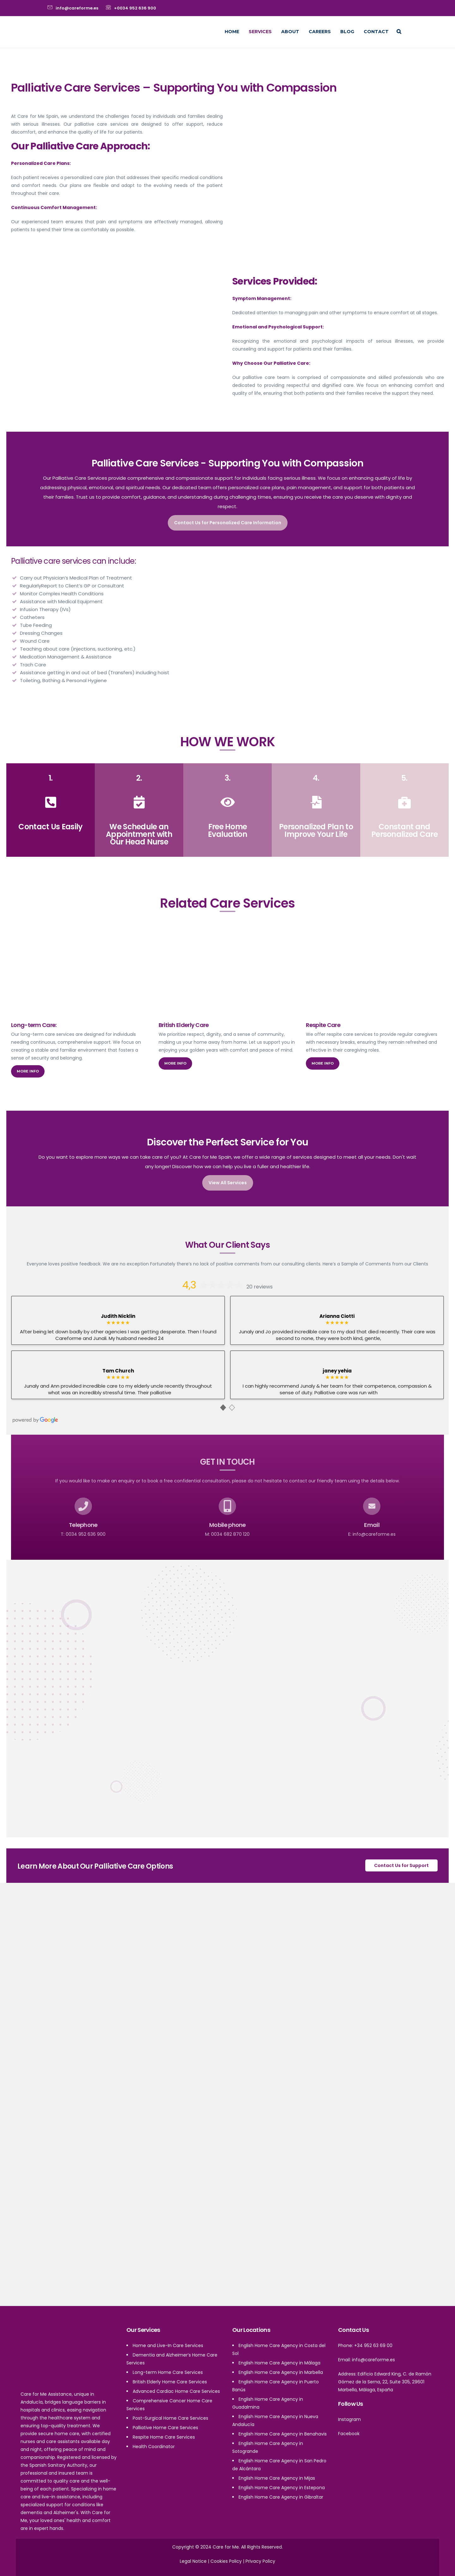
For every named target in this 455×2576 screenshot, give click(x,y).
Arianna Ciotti (337, 1316)
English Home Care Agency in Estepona (282, 2487)
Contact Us (353, 2330)
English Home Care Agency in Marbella (281, 2372)
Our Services (143, 2330)
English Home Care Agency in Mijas (277, 2478)
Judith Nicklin (118, 1316)
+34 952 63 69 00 (373, 2345)
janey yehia (337, 1370)
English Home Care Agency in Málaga (279, 2363)
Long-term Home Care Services (168, 2372)
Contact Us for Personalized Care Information (227, 522)
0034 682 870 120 (230, 1534)
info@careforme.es (77, 8)
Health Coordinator (154, 2446)
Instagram (349, 2419)
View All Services (228, 1183)
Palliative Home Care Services (165, 2427)
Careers (320, 31)
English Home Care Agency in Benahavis (283, 2434)
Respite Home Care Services (164, 2437)
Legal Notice (193, 2561)
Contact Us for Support (401, 1865)
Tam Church (118, 1370)
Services (260, 31)
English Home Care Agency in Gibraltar (281, 2497)
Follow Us (350, 2404)
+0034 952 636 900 (135, 8)
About (290, 31)
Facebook (349, 2433)
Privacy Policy (260, 2561)
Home (232, 31)
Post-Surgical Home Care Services (170, 2418)
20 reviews (259, 1286)
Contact (376, 31)
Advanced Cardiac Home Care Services (176, 2391)
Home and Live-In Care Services (168, 2345)
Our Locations (251, 2330)
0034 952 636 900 (86, 1534)
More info (28, 1071)
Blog (347, 31)
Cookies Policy (226, 2561)
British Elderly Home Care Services (170, 2382)
